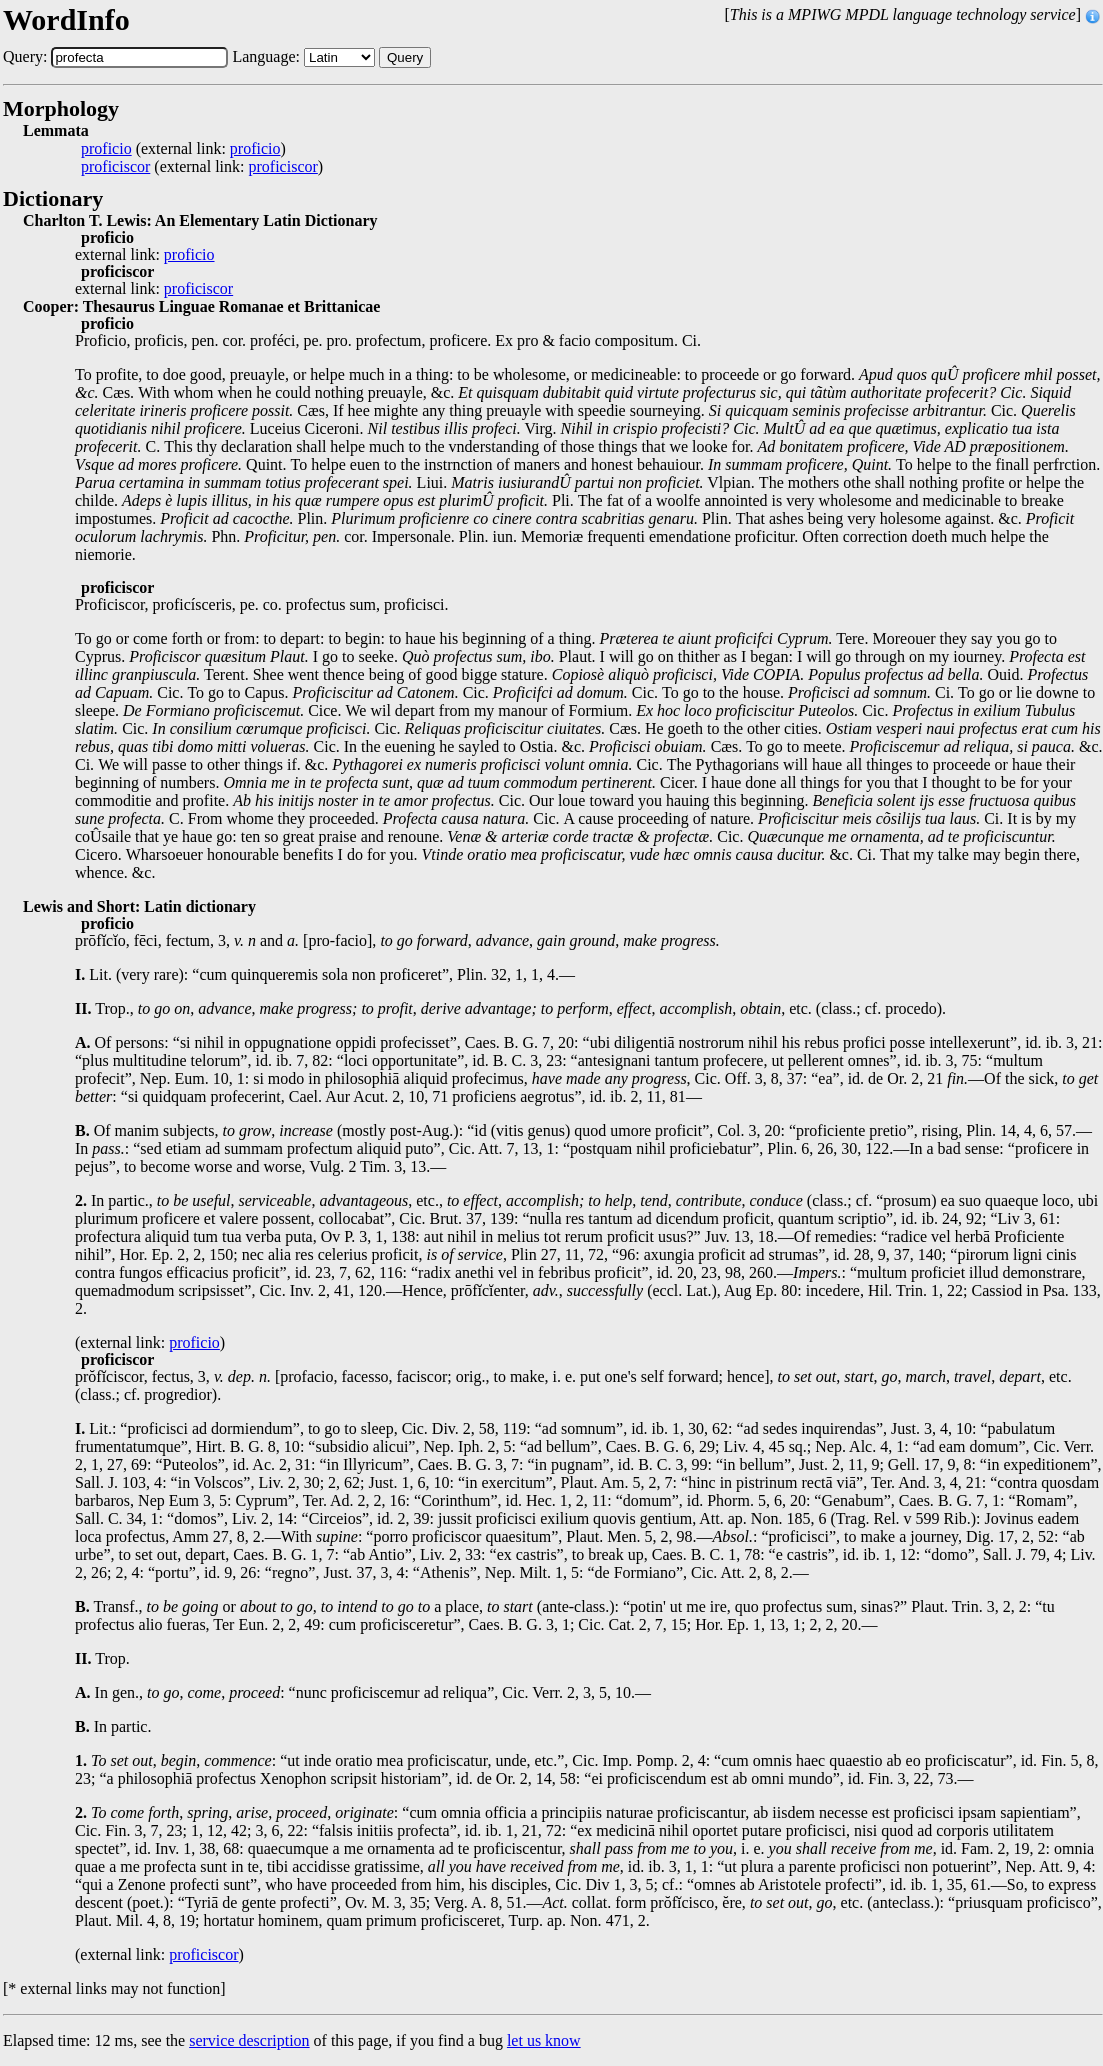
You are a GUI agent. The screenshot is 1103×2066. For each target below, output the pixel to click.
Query (405, 57)
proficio (106, 149)
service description (249, 2040)
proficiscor (115, 167)
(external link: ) (183, 149)
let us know (544, 2040)
